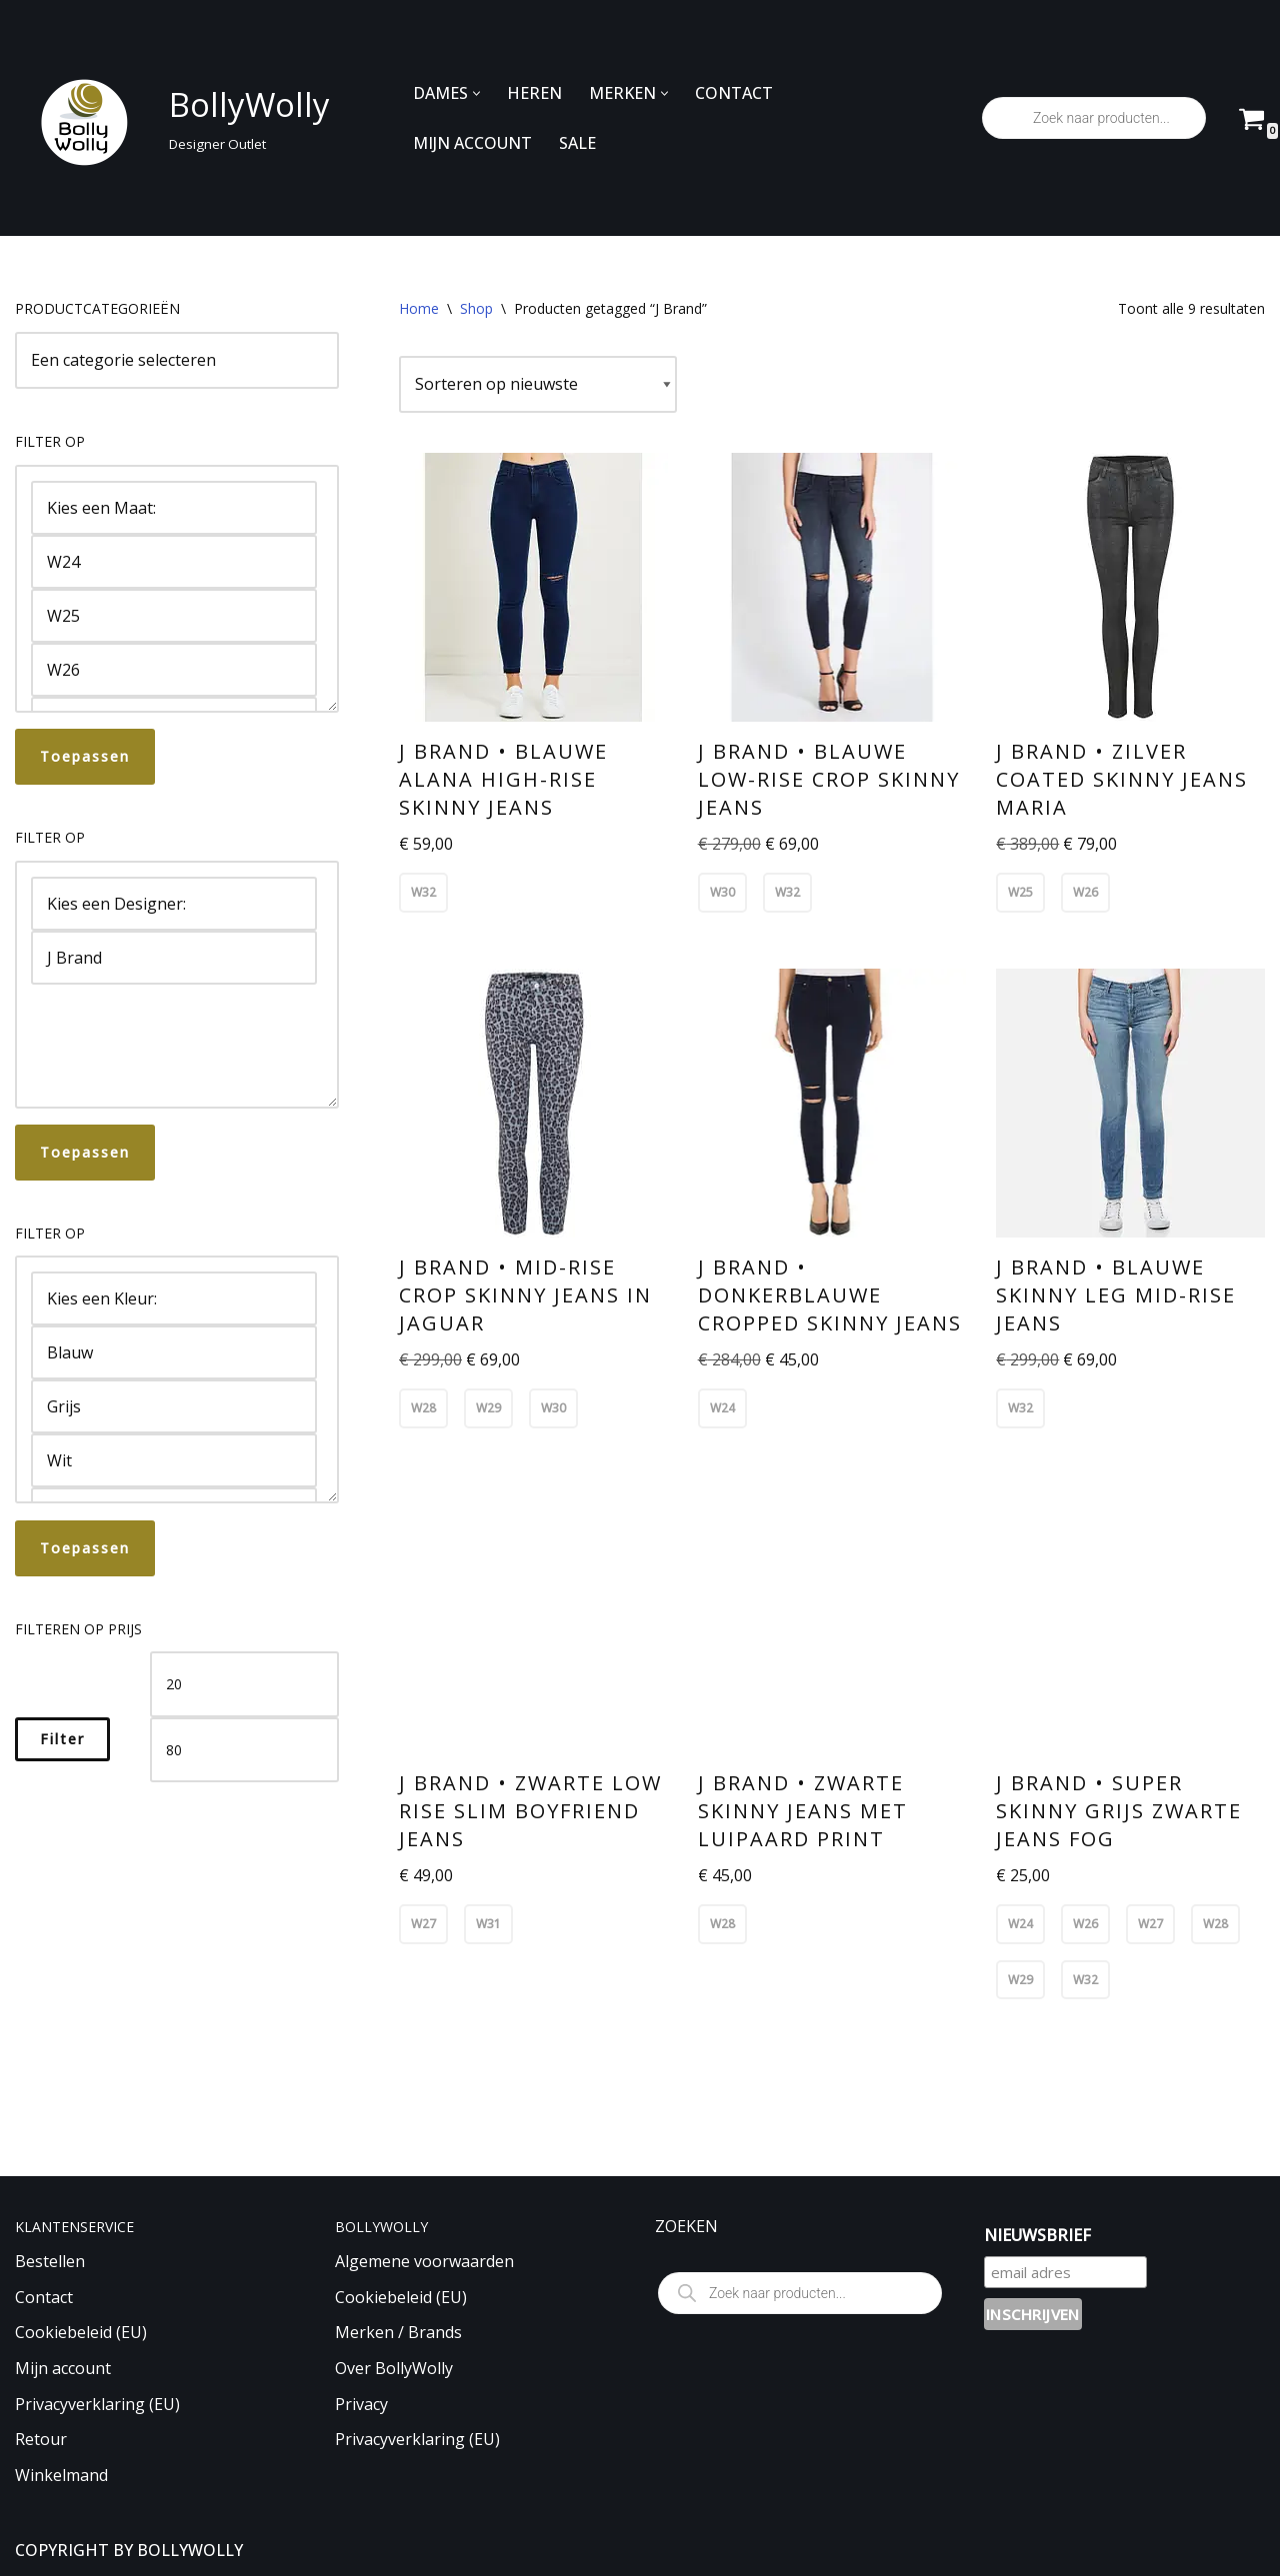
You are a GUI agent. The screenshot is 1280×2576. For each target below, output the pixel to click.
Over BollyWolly (394, 2368)
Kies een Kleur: (174, 1298)
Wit (174, 1460)
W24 (174, 562)
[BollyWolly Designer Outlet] (167, 118)
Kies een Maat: (174, 508)
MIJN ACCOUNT (472, 143)
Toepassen (85, 756)
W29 (488, 1407)
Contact (44, 2297)
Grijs (174, 1406)
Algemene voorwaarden (424, 2261)
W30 (722, 892)
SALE (577, 143)
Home (419, 308)
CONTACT (734, 93)
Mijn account (63, 2368)
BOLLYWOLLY (190, 2550)
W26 (174, 670)
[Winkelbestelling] (538, 385)
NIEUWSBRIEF (1037, 2235)
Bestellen (50, 2261)
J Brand (174, 958)
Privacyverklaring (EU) (97, 2404)
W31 (488, 1923)
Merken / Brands (398, 2332)
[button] (476, 93)
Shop (476, 308)
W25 (174, 616)
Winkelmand (61, 2475)
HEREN (534, 93)
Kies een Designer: (174, 904)
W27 (423, 1923)
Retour (41, 2439)
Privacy (361, 2404)
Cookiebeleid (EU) (81, 2332)
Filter (62, 1738)
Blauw (174, 1352)
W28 (423, 1407)
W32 (423, 892)
